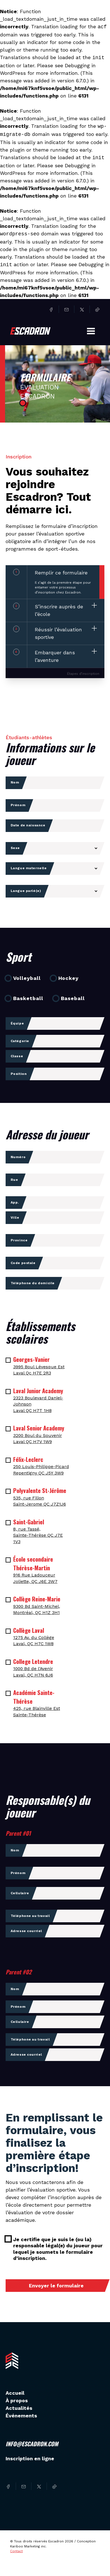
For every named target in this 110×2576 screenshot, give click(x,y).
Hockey (68, 978)
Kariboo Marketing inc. (28, 2546)
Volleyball (27, 978)
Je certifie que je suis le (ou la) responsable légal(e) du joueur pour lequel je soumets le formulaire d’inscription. (58, 2248)
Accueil (15, 2393)
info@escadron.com (32, 2444)
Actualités (19, 2408)
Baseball (73, 998)
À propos (17, 2400)
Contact (16, 2551)
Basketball (28, 998)
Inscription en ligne (30, 2458)
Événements (21, 2416)
